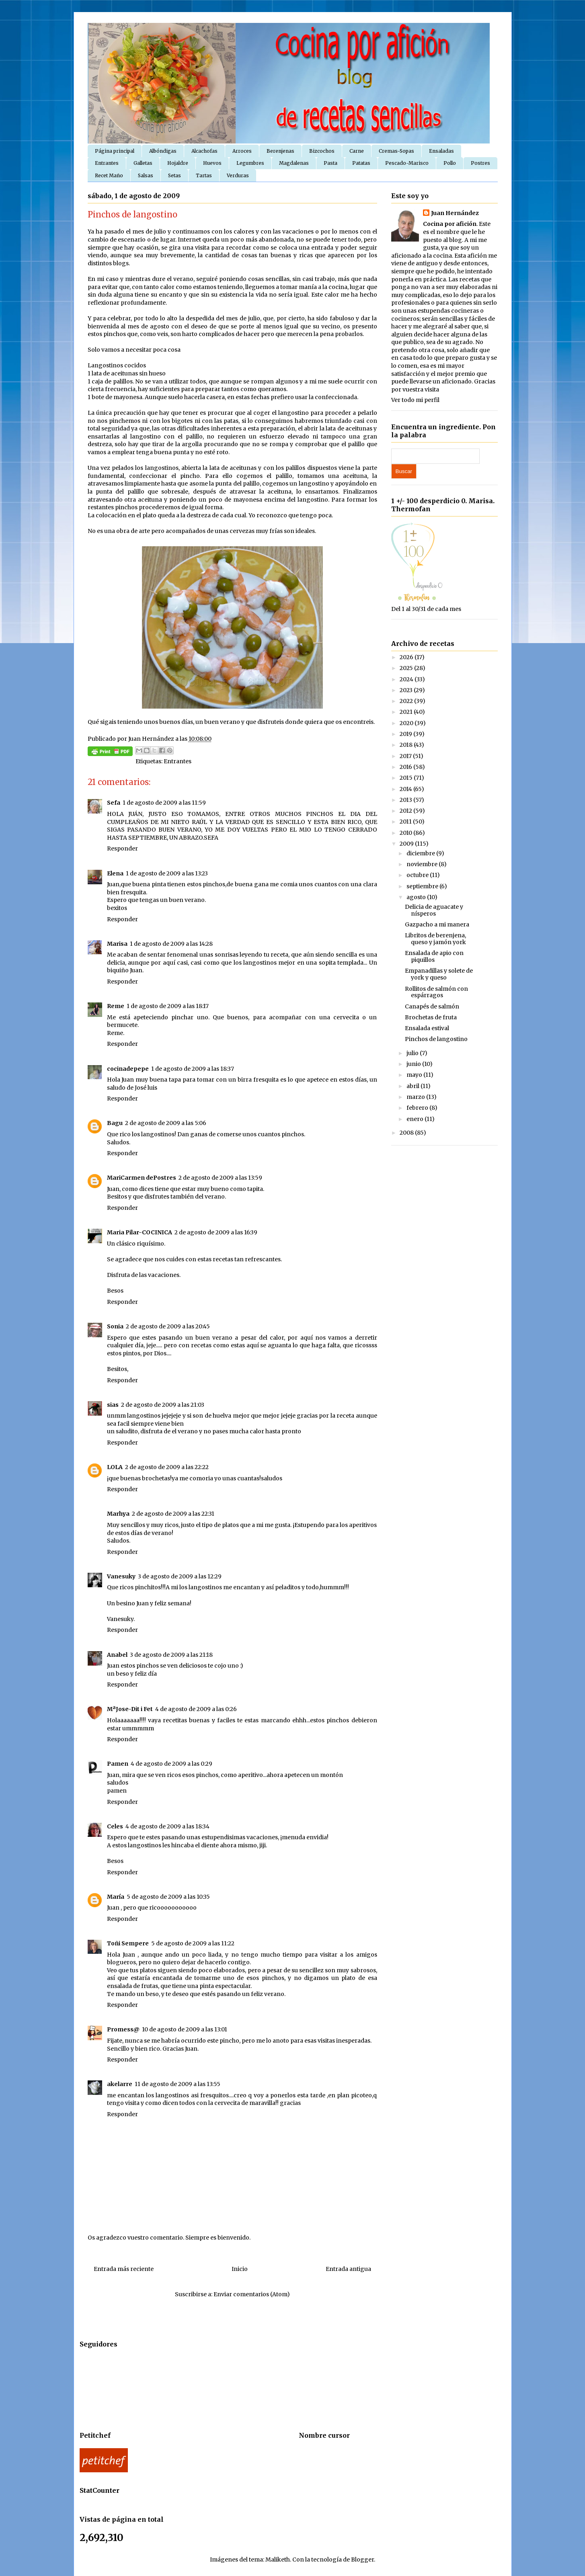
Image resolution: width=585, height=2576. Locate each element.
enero (415, 1119)
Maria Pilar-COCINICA (139, 1232)
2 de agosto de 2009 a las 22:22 (167, 1467)
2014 (406, 789)
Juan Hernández (455, 213)
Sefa (113, 802)
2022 (407, 701)
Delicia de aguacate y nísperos (434, 910)
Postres (480, 163)
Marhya (118, 1513)
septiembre (422, 886)
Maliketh (277, 2559)
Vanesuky (121, 1576)
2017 (406, 756)
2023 (407, 690)
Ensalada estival (427, 1028)
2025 (407, 668)
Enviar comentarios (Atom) (251, 2294)
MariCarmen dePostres (141, 1177)
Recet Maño (109, 175)
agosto (416, 897)
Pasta (330, 163)
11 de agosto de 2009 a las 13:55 (177, 2084)
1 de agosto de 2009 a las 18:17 (168, 1006)
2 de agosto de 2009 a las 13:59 (220, 1177)
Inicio (240, 2269)
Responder (122, 848)
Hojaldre (177, 163)
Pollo (449, 163)
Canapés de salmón (432, 1006)
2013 (406, 799)
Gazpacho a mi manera (437, 924)
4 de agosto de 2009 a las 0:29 (171, 1763)
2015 (407, 777)
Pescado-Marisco (407, 163)
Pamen (117, 1763)
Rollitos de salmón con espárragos (436, 992)
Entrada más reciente (124, 2269)
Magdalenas (294, 163)
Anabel (117, 1654)
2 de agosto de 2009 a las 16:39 (215, 1232)
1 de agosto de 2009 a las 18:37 (192, 1068)
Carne (356, 151)
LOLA (115, 1467)
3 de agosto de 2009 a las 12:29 (180, 1576)
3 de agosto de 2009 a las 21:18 (171, 1654)
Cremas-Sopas (396, 151)
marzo (416, 1096)
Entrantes (107, 163)
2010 (406, 832)
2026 (407, 657)
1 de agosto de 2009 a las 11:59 (164, 802)
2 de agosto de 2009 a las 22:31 (173, 1513)
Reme (115, 1006)
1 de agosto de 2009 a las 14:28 (171, 943)
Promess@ (123, 2029)
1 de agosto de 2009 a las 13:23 (167, 873)
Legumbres (250, 163)
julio (413, 1053)
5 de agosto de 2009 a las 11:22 (192, 1943)
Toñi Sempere (128, 1943)
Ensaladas (441, 151)
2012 (406, 810)
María (115, 1896)
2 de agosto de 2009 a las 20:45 (168, 1326)
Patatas (361, 163)
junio (414, 1064)
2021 (407, 711)
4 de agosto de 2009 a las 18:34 (167, 1826)
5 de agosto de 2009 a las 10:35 (168, 1896)
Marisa (117, 943)
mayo (414, 1074)
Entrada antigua (348, 2269)
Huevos (212, 163)
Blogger (362, 2559)
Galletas (142, 163)
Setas (174, 175)
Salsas (145, 175)
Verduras (238, 175)
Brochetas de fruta (431, 1017)
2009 (407, 843)
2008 (407, 1132)
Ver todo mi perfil (415, 400)
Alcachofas (204, 151)
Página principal (114, 151)
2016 (406, 767)
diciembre (421, 853)
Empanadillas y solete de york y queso (439, 974)
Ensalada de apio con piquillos (434, 956)
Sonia (115, 1326)
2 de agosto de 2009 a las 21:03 (162, 1404)
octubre (418, 875)
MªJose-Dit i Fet (130, 1709)
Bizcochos (322, 151)
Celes (115, 1826)
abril (413, 1086)
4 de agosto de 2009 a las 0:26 (196, 1709)
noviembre (422, 864)
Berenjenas (280, 151)
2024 (407, 679)
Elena (115, 873)
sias (113, 1404)
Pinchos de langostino (436, 1039)
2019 (406, 734)
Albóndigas (163, 151)
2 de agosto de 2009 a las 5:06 (165, 1123)
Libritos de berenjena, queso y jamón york (435, 939)
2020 (407, 723)
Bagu (115, 1123)
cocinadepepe (128, 1068)
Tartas (204, 175)
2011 (406, 821)
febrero (417, 1107)
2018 (407, 744)
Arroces (242, 151)
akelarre (119, 2084)
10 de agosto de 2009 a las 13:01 (184, 2029)
